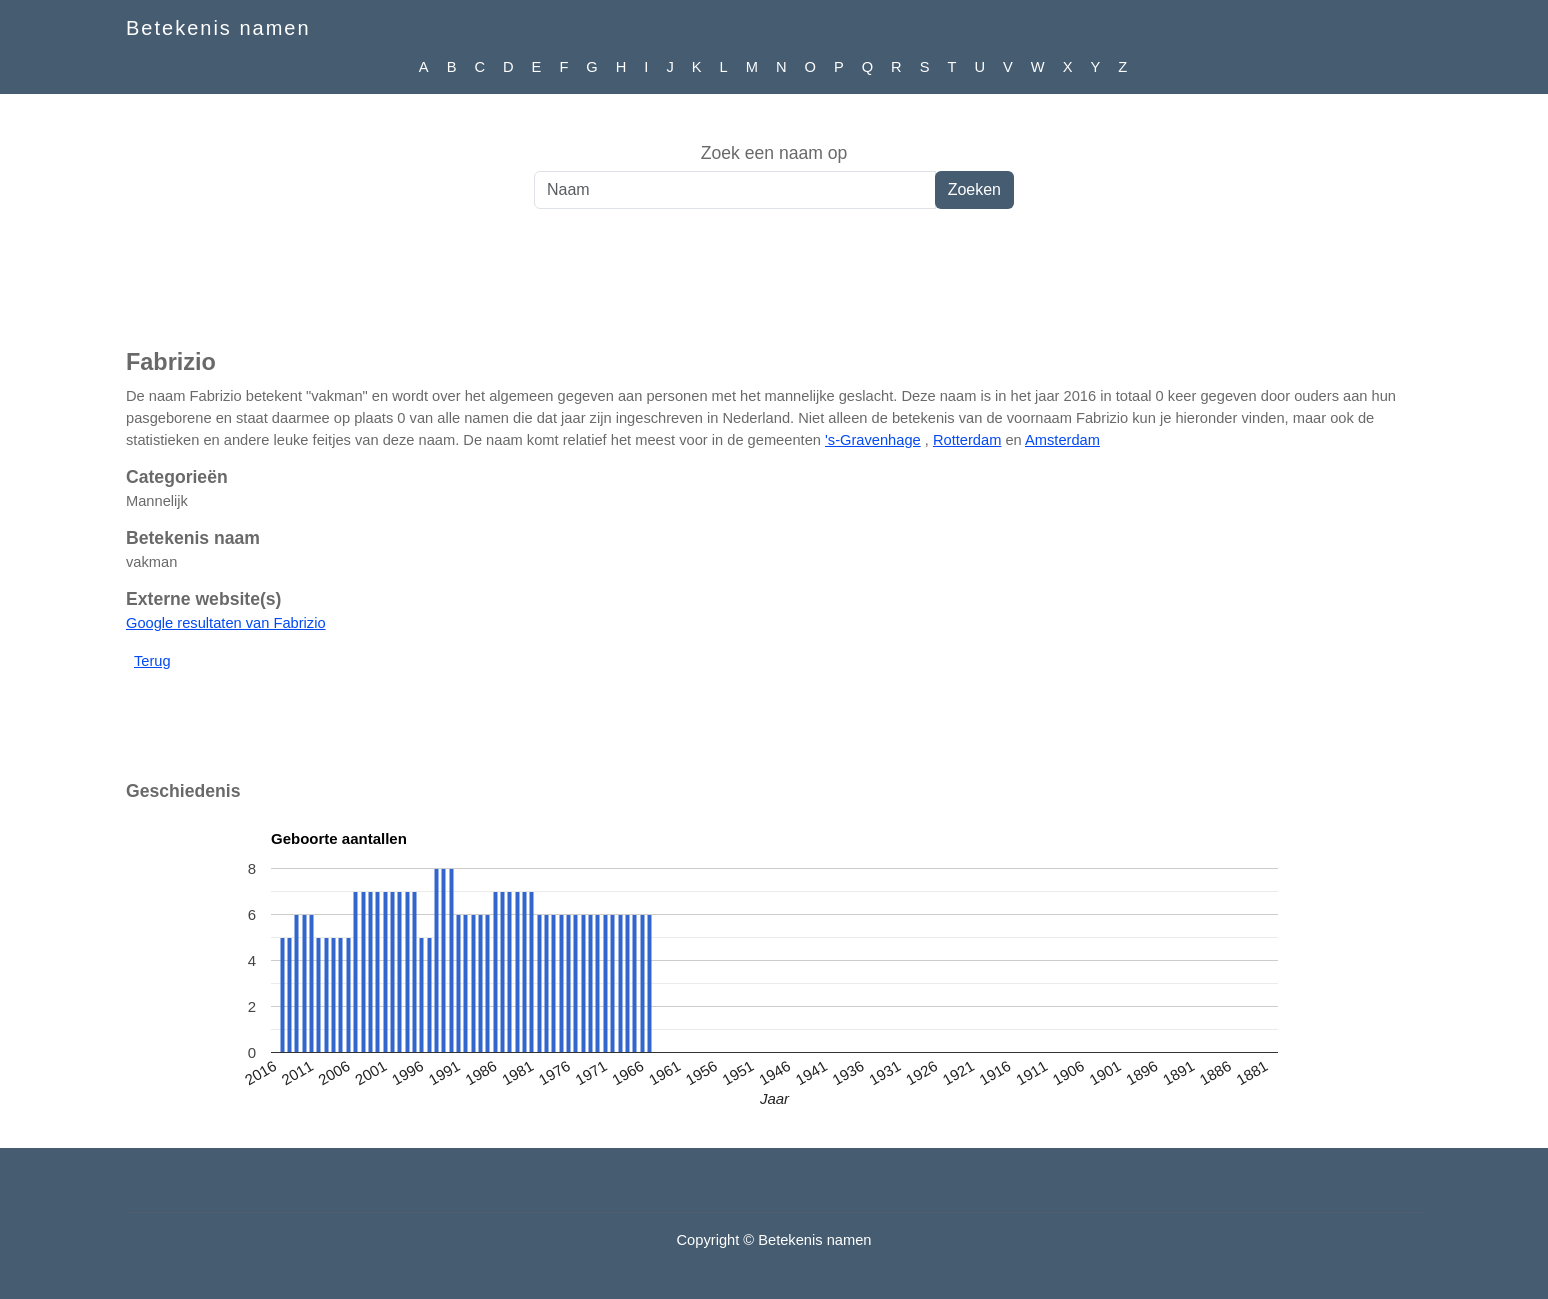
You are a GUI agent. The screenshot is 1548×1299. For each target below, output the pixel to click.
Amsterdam (1062, 440)
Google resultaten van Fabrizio (226, 623)
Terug (152, 661)
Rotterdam (967, 440)
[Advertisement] (774, 289)
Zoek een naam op (774, 153)
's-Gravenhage (873, 440)
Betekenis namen (218, 28)
